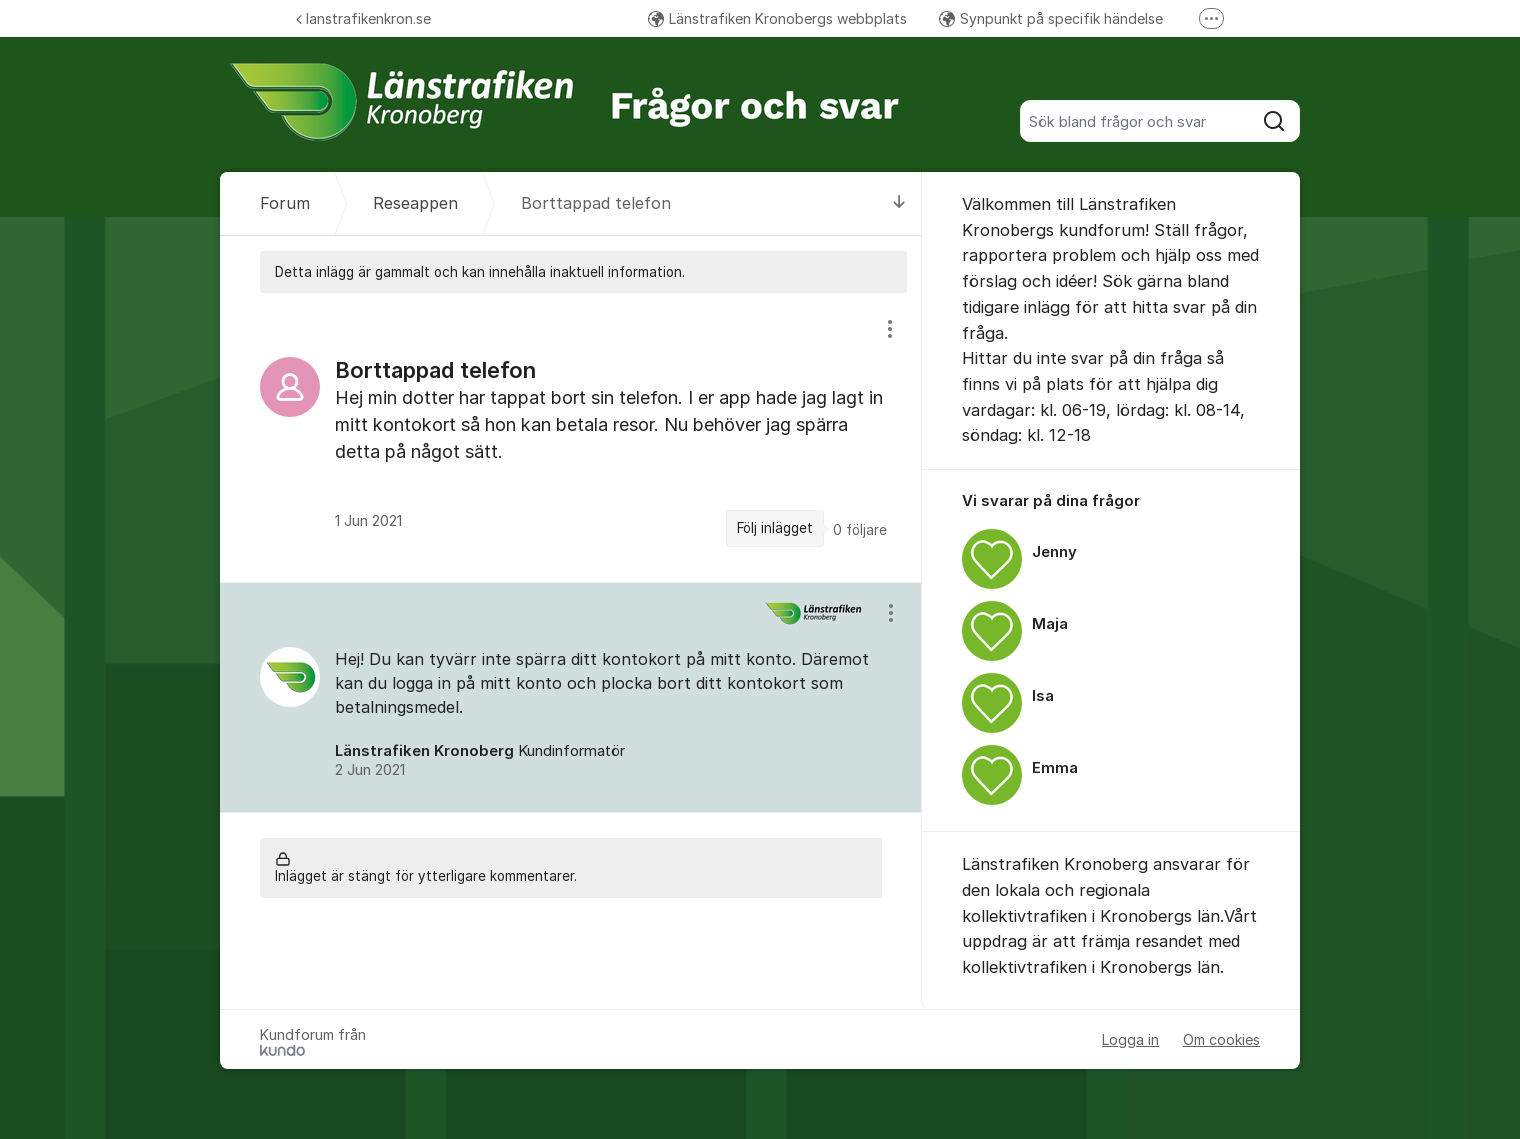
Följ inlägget (775, 528)
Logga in (1130, 1039)
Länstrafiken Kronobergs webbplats (777, 18)
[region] (571, 437)
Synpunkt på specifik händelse (1051, 18)
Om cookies (1221, 1039)
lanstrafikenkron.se (363, 18)
